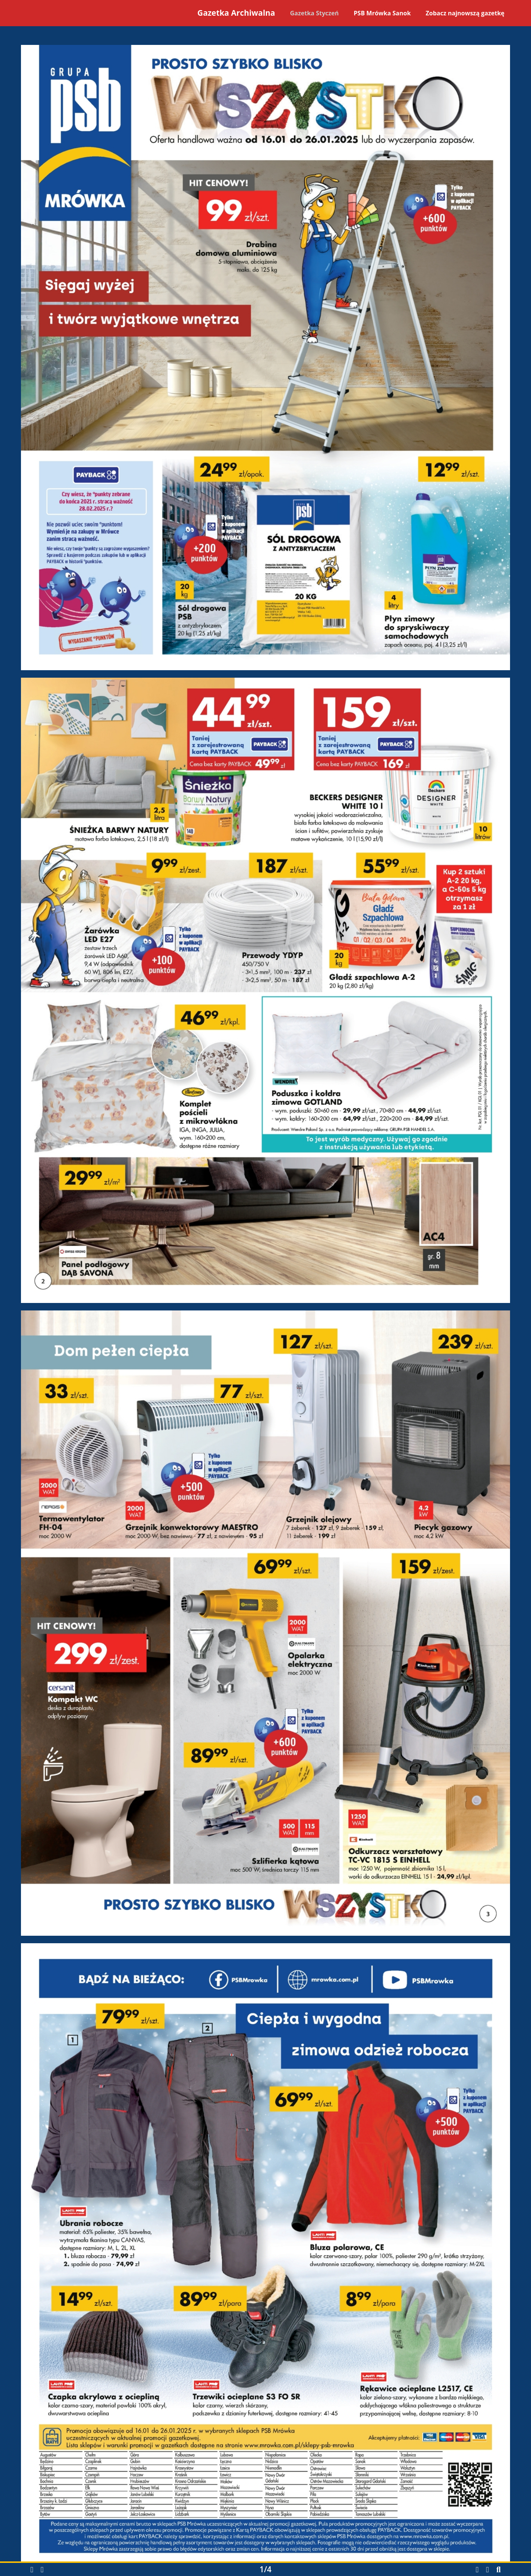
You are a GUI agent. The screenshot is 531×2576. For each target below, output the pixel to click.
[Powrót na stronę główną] (57, 14)
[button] (31, 2570)
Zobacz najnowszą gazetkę (465, 13)
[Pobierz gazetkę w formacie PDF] (477, 2569)
